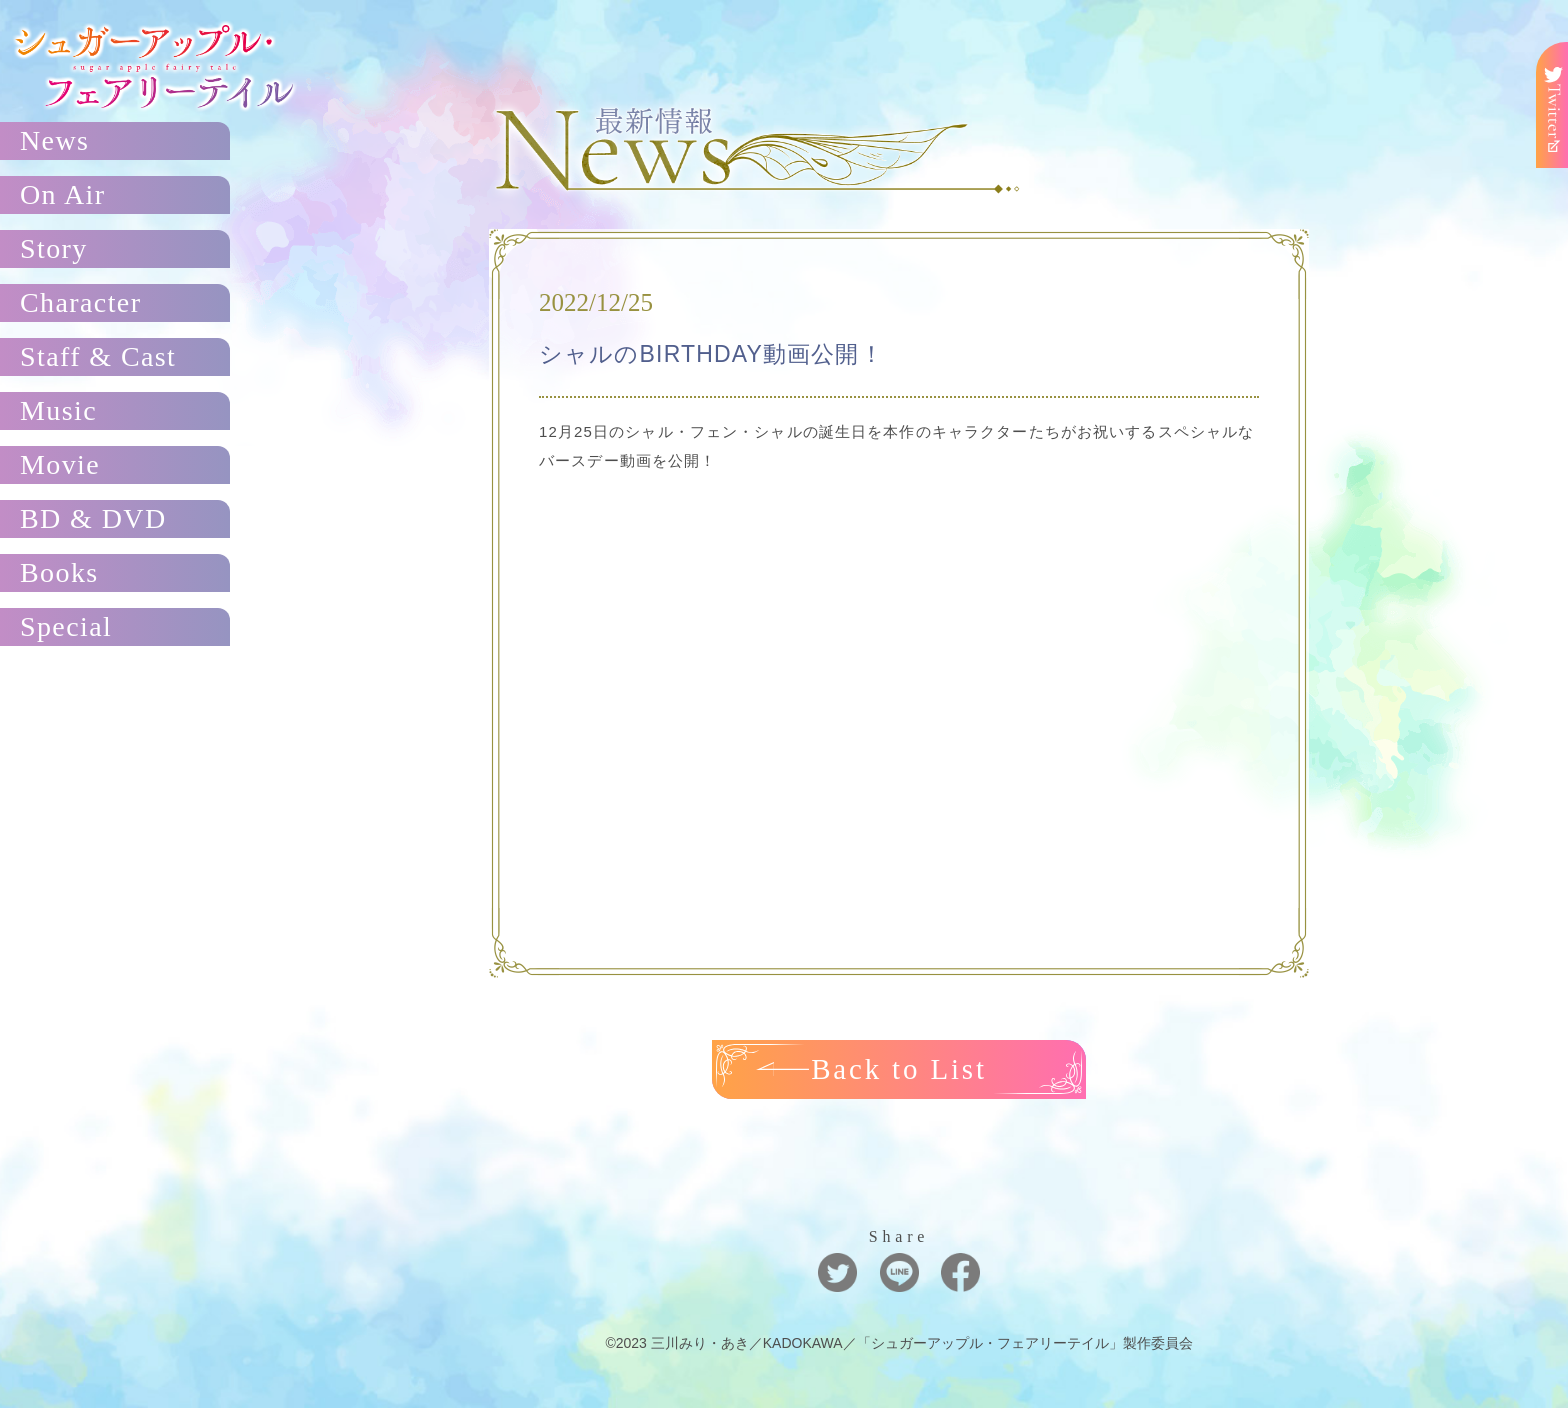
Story (54, 248)
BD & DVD (93, 518)
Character (80, 302)
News (54, 140)
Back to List (899, 1069)
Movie (60, 464)
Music (58, 410)
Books (59, 572)
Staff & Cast (98, 356)
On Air (62, 194)
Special (66, 626)
